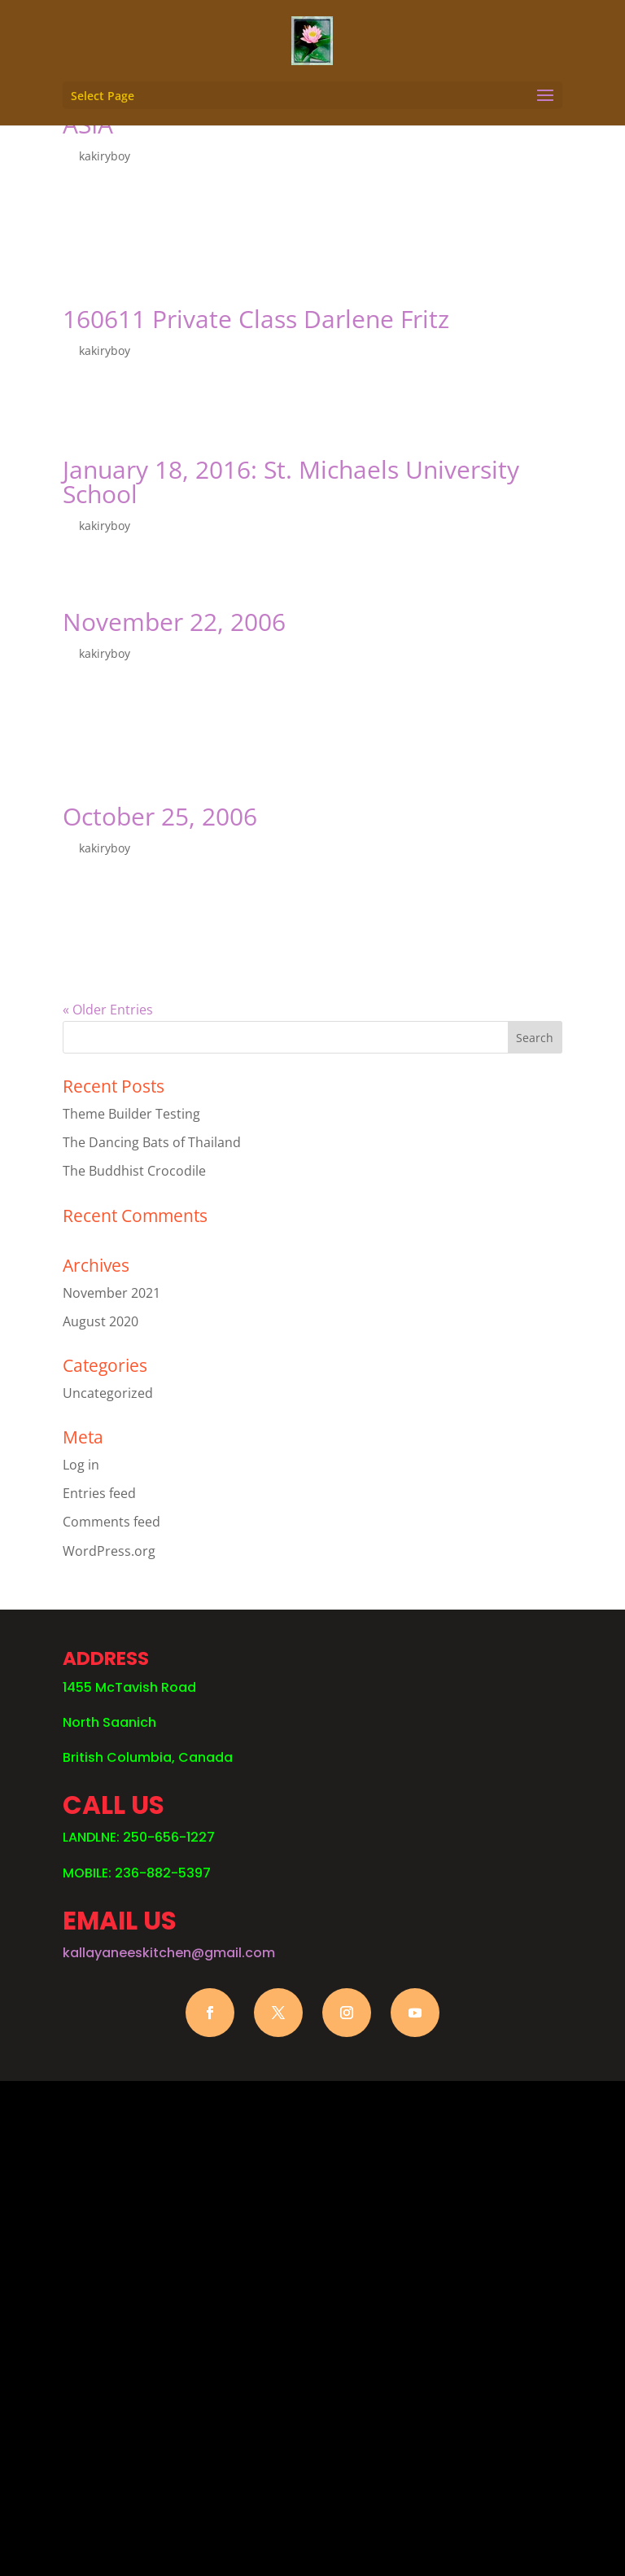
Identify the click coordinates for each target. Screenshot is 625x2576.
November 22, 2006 (174, 621)
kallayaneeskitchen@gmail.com (169, 1952)
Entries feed (99, 1493)
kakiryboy (104, 156)
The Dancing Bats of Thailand (152, 1142)
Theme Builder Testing (131, 1114)
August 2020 (100, 1321)
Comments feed (111, 1522)
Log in (81, 1465)
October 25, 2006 (160, 816)
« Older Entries (108, 1010)
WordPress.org (109, 1551)
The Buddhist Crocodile (134, 1171)
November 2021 (111, 1293)
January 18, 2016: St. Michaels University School (291, 481)
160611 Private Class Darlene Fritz (256, 318)
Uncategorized (108, 1393)
